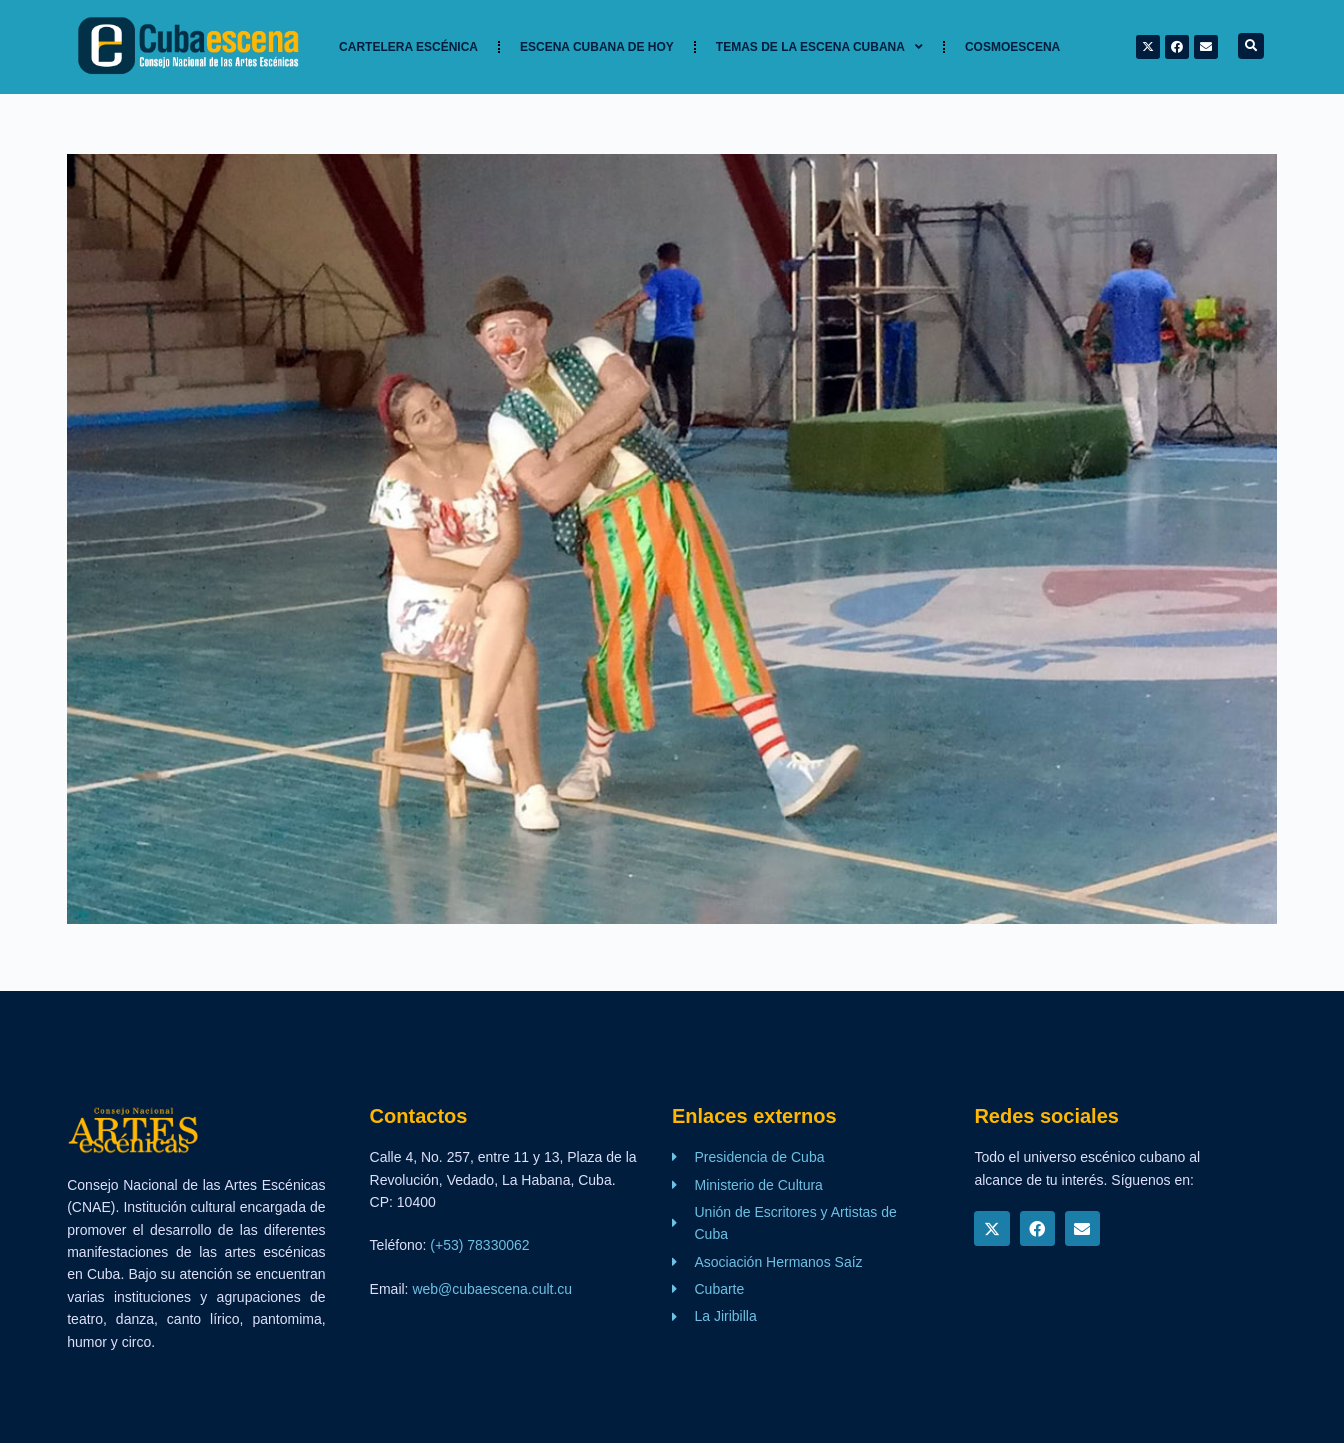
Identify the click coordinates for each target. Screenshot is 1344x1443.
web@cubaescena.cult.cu (492, 1289)
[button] (1251, 46)
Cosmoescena (1012, 47)
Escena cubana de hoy (597, 47)
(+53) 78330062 (479, 1245)
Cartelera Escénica (408, 47)
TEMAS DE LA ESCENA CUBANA (819, 47)
